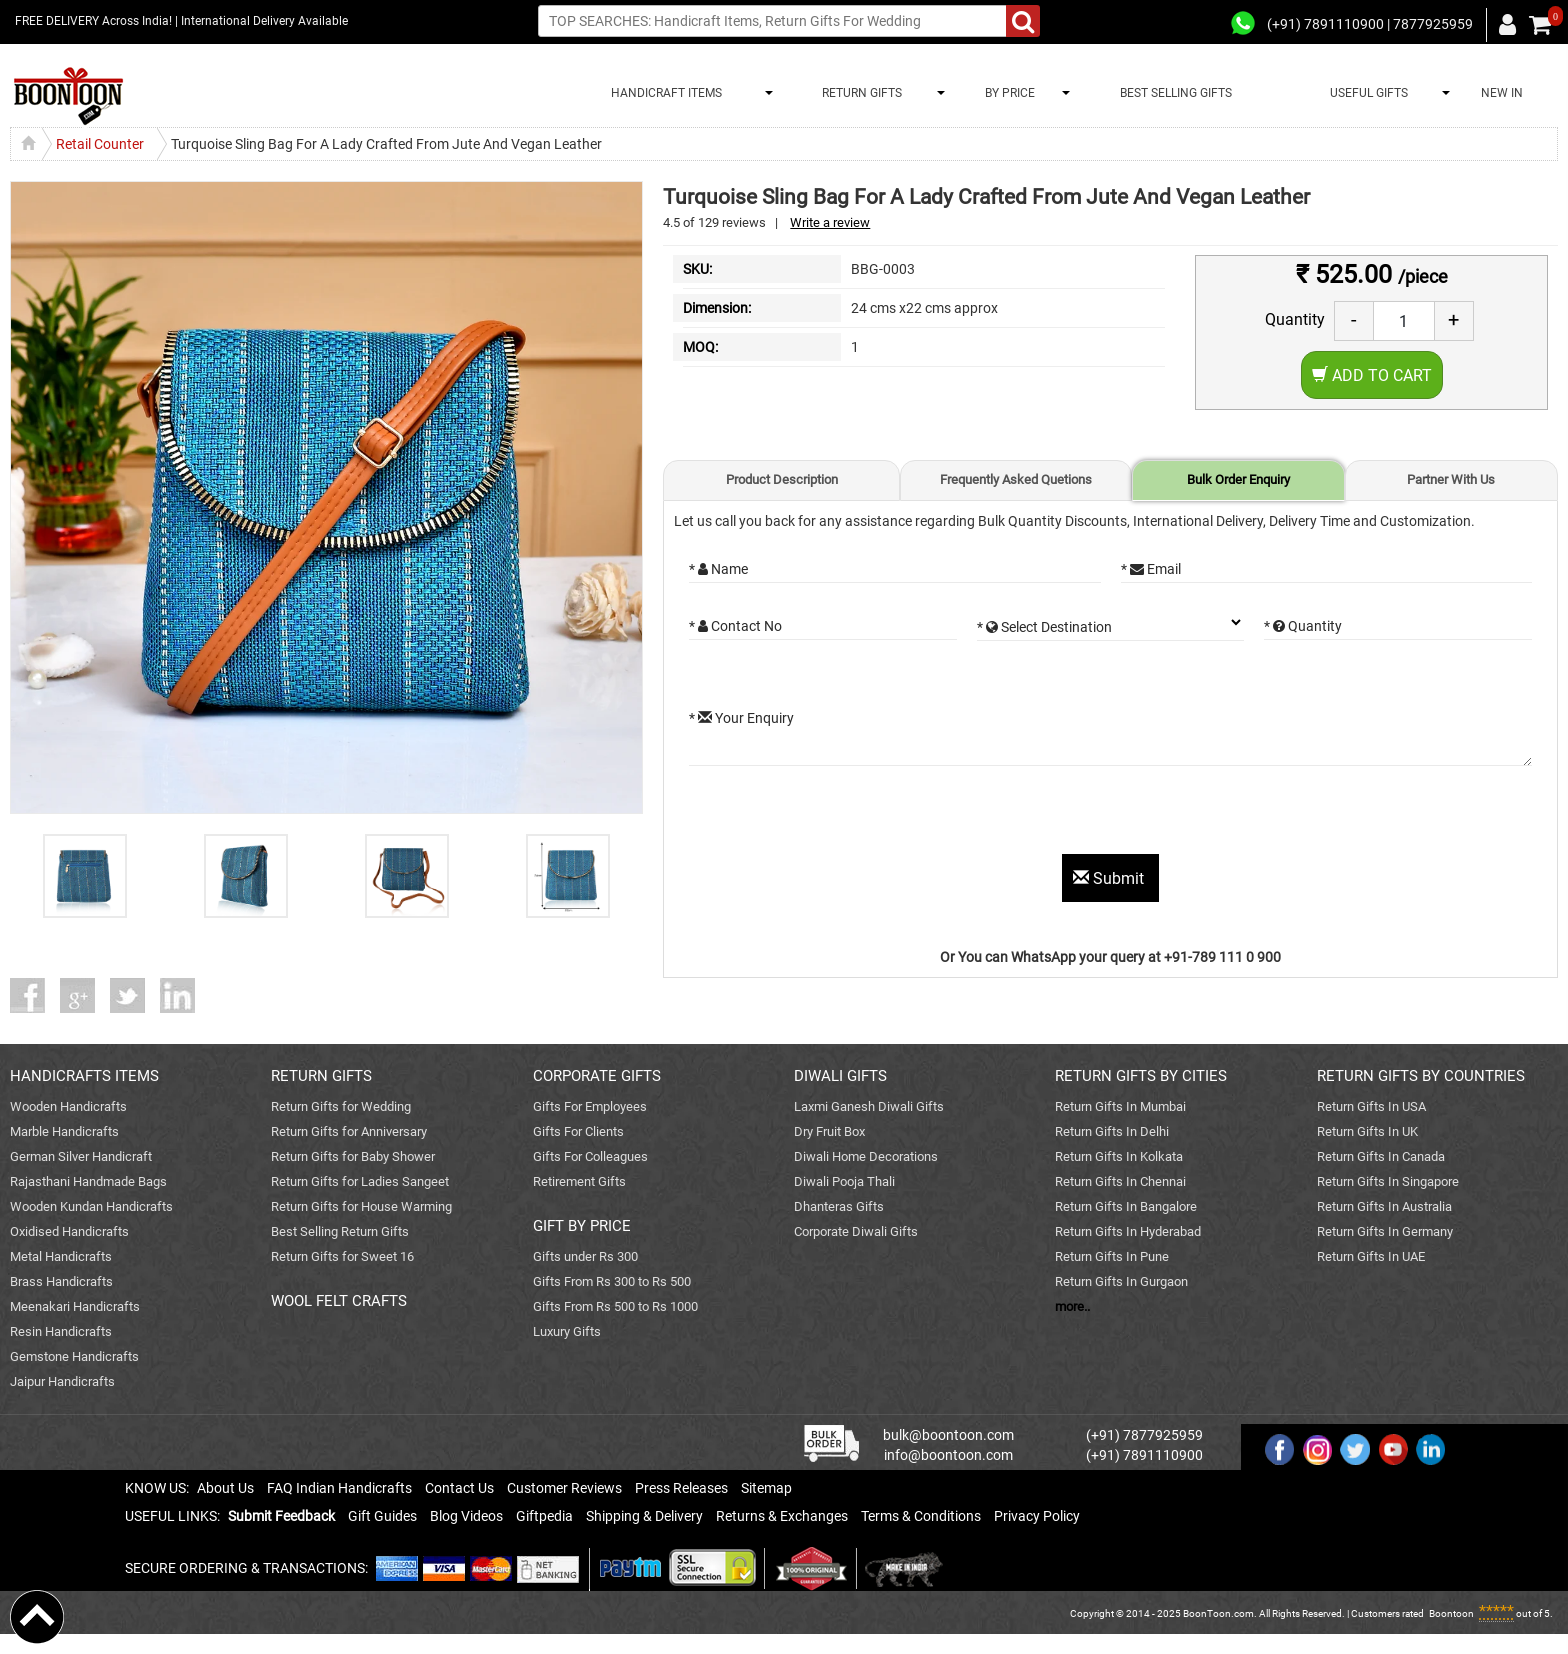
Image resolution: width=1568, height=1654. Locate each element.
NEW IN (1502, 93)
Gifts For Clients (578, 1131)
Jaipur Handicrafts (62, 1381)
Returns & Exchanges (782, 1516)
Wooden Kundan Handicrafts (91, 1206)
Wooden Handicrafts (68, 1106)
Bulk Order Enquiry (1238, 479)
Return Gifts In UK (1367, 1131)
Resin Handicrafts (61, 1331)
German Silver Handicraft (81, 1156)
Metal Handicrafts (61, 1256)
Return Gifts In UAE (1371, 1256)
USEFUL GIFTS (1366, 93)
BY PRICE (1007, 93)
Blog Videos (466, 1516)
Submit (1110, 878)
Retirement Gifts (579, 1181)
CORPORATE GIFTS (597, 1076)
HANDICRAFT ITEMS (663, 93)
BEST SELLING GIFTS (1176, 93)
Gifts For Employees (590, 1106)
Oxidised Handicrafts (69, 1231)
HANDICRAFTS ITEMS (84, 1076)
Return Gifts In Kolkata (1119, 1156)
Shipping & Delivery (644, 1516)
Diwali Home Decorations (866, 1156)
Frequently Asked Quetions (1016, 479)
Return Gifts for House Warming (361, 1206)
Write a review (830, 222)
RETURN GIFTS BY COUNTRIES (1421, 1076)
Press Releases (681, 1488)
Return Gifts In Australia (1384, 1206)
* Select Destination (1044, 627)
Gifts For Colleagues (590, 1156)
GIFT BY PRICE (582, 1226)
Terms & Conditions (921, 1516)
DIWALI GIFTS (840, 1076)
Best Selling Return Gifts (340, 1231)
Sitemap (766, 1488)
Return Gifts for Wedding (341, 1106)
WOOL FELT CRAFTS (339, 1301)
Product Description (782, 479)
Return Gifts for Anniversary (349, 1131)
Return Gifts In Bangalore (1126, 1206)
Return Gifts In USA (1371, 1106)
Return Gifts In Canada (1381, 1156)
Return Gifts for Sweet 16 (342, 1256)
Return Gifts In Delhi (1112, 1131)
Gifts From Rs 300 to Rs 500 (612, 1281)
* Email (1151, 569)
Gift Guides (382, 1516)
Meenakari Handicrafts (75, 1306)
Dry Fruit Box (829, 1131)
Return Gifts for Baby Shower (353, 1156)
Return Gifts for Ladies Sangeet (360, 1181)
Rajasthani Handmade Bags (88, 1181)
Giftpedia (544, 1516)
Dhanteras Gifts (839, 1206)
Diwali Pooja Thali (844, 1181)
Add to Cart (1372, 375)
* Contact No (735, 626)
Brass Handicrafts (61, 1281)
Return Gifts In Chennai (1120, 1181)
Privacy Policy (1037, 1516)
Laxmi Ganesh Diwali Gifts (869, 1106)
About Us (225, 1488)
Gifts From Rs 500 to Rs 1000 (615, 1306)
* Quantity (1303, 626)
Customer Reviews (564, 1488)
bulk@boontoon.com (948, 1435)
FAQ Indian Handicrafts (339, 1488)
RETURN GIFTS (859, 93)
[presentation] (841, 815)
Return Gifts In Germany (1385, 1231)
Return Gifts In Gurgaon (1121, 1281)
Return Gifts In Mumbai (1120, 1106)
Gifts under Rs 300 (585, 1256)
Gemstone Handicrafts (74, 1356)
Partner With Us (1451, 479)
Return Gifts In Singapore (1388, 1181)
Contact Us (459, 1488)
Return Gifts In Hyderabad (1128, 1231)
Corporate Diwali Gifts (856, 1231)
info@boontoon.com (948, 1455)
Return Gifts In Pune (1112, 1256)
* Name (718, 569)
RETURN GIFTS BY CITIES (1141, 1076)
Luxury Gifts (567, 1331)
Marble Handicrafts (64, 1131)
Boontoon (1451, 1613)
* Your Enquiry (741, 718)
